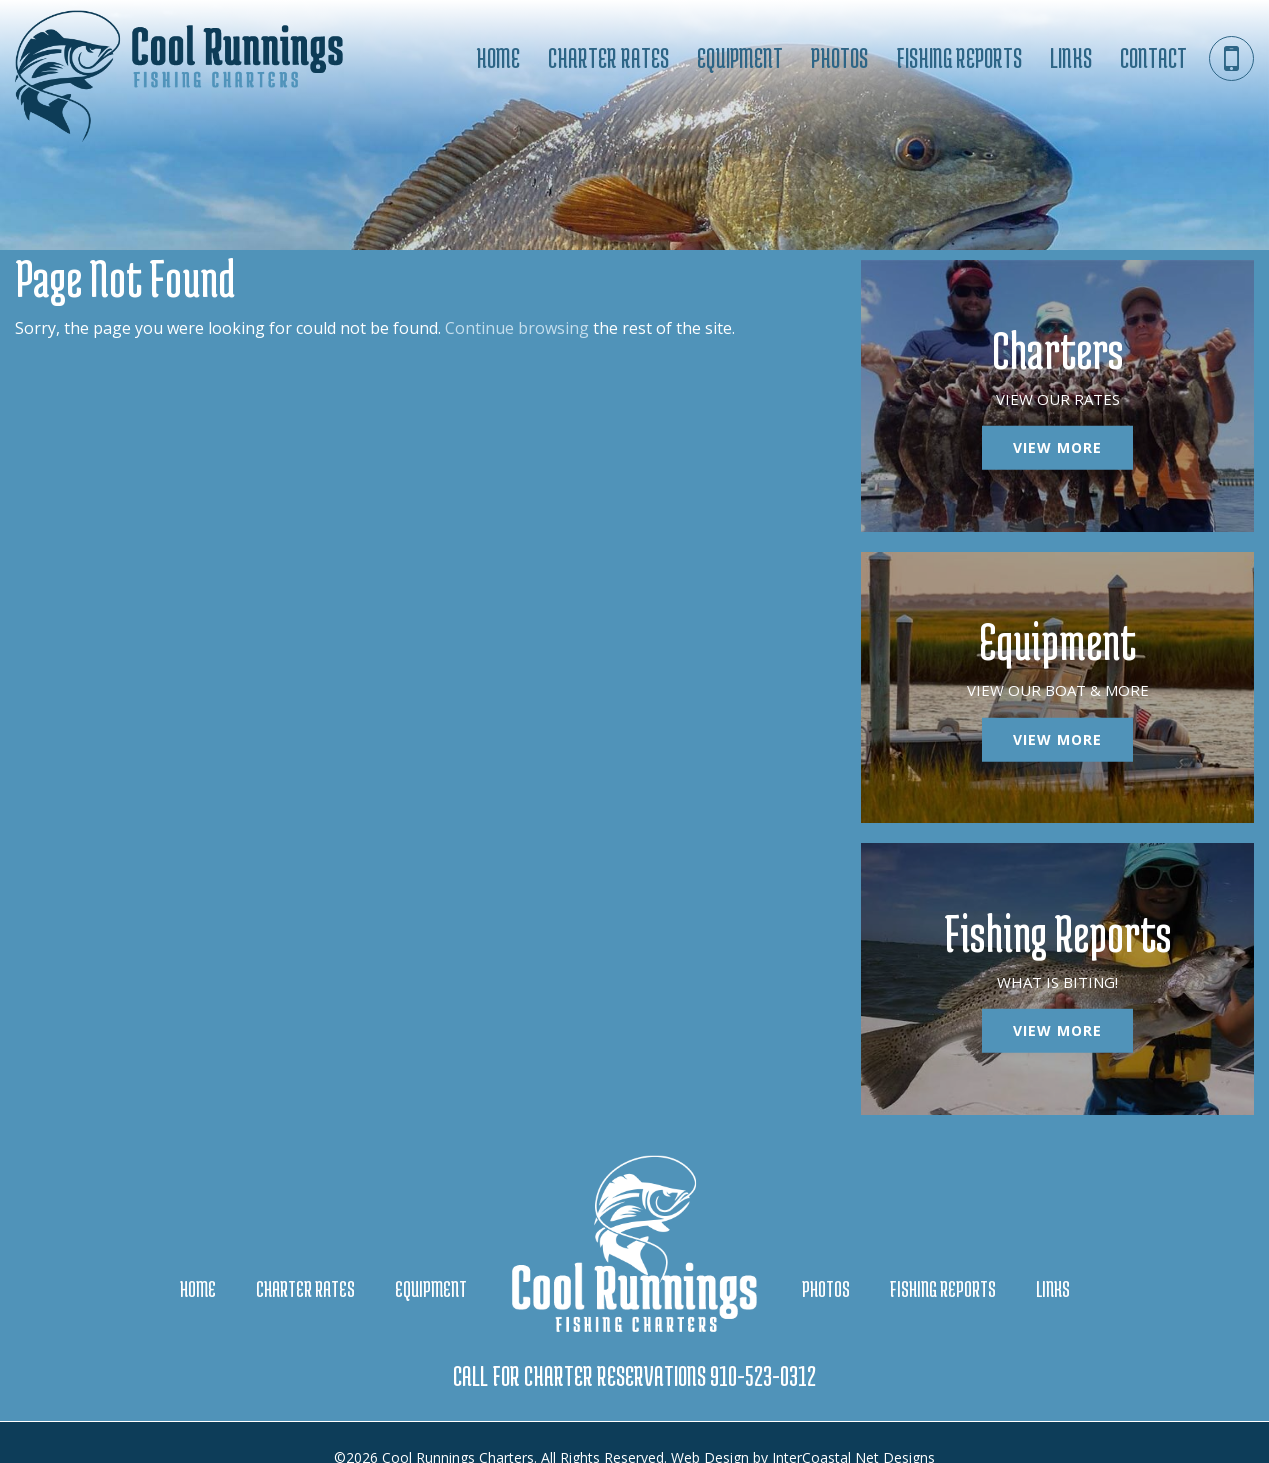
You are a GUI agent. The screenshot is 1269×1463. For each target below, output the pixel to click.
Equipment (740, 58)
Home (498, 58)
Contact (1153, 58)
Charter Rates (608, 58)
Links (1071, 58)
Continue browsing (517, 328)
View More (1057, 442)
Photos (839, 58)
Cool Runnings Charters (190, 80)
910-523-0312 (763, 1346)
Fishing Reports (959, 58)
